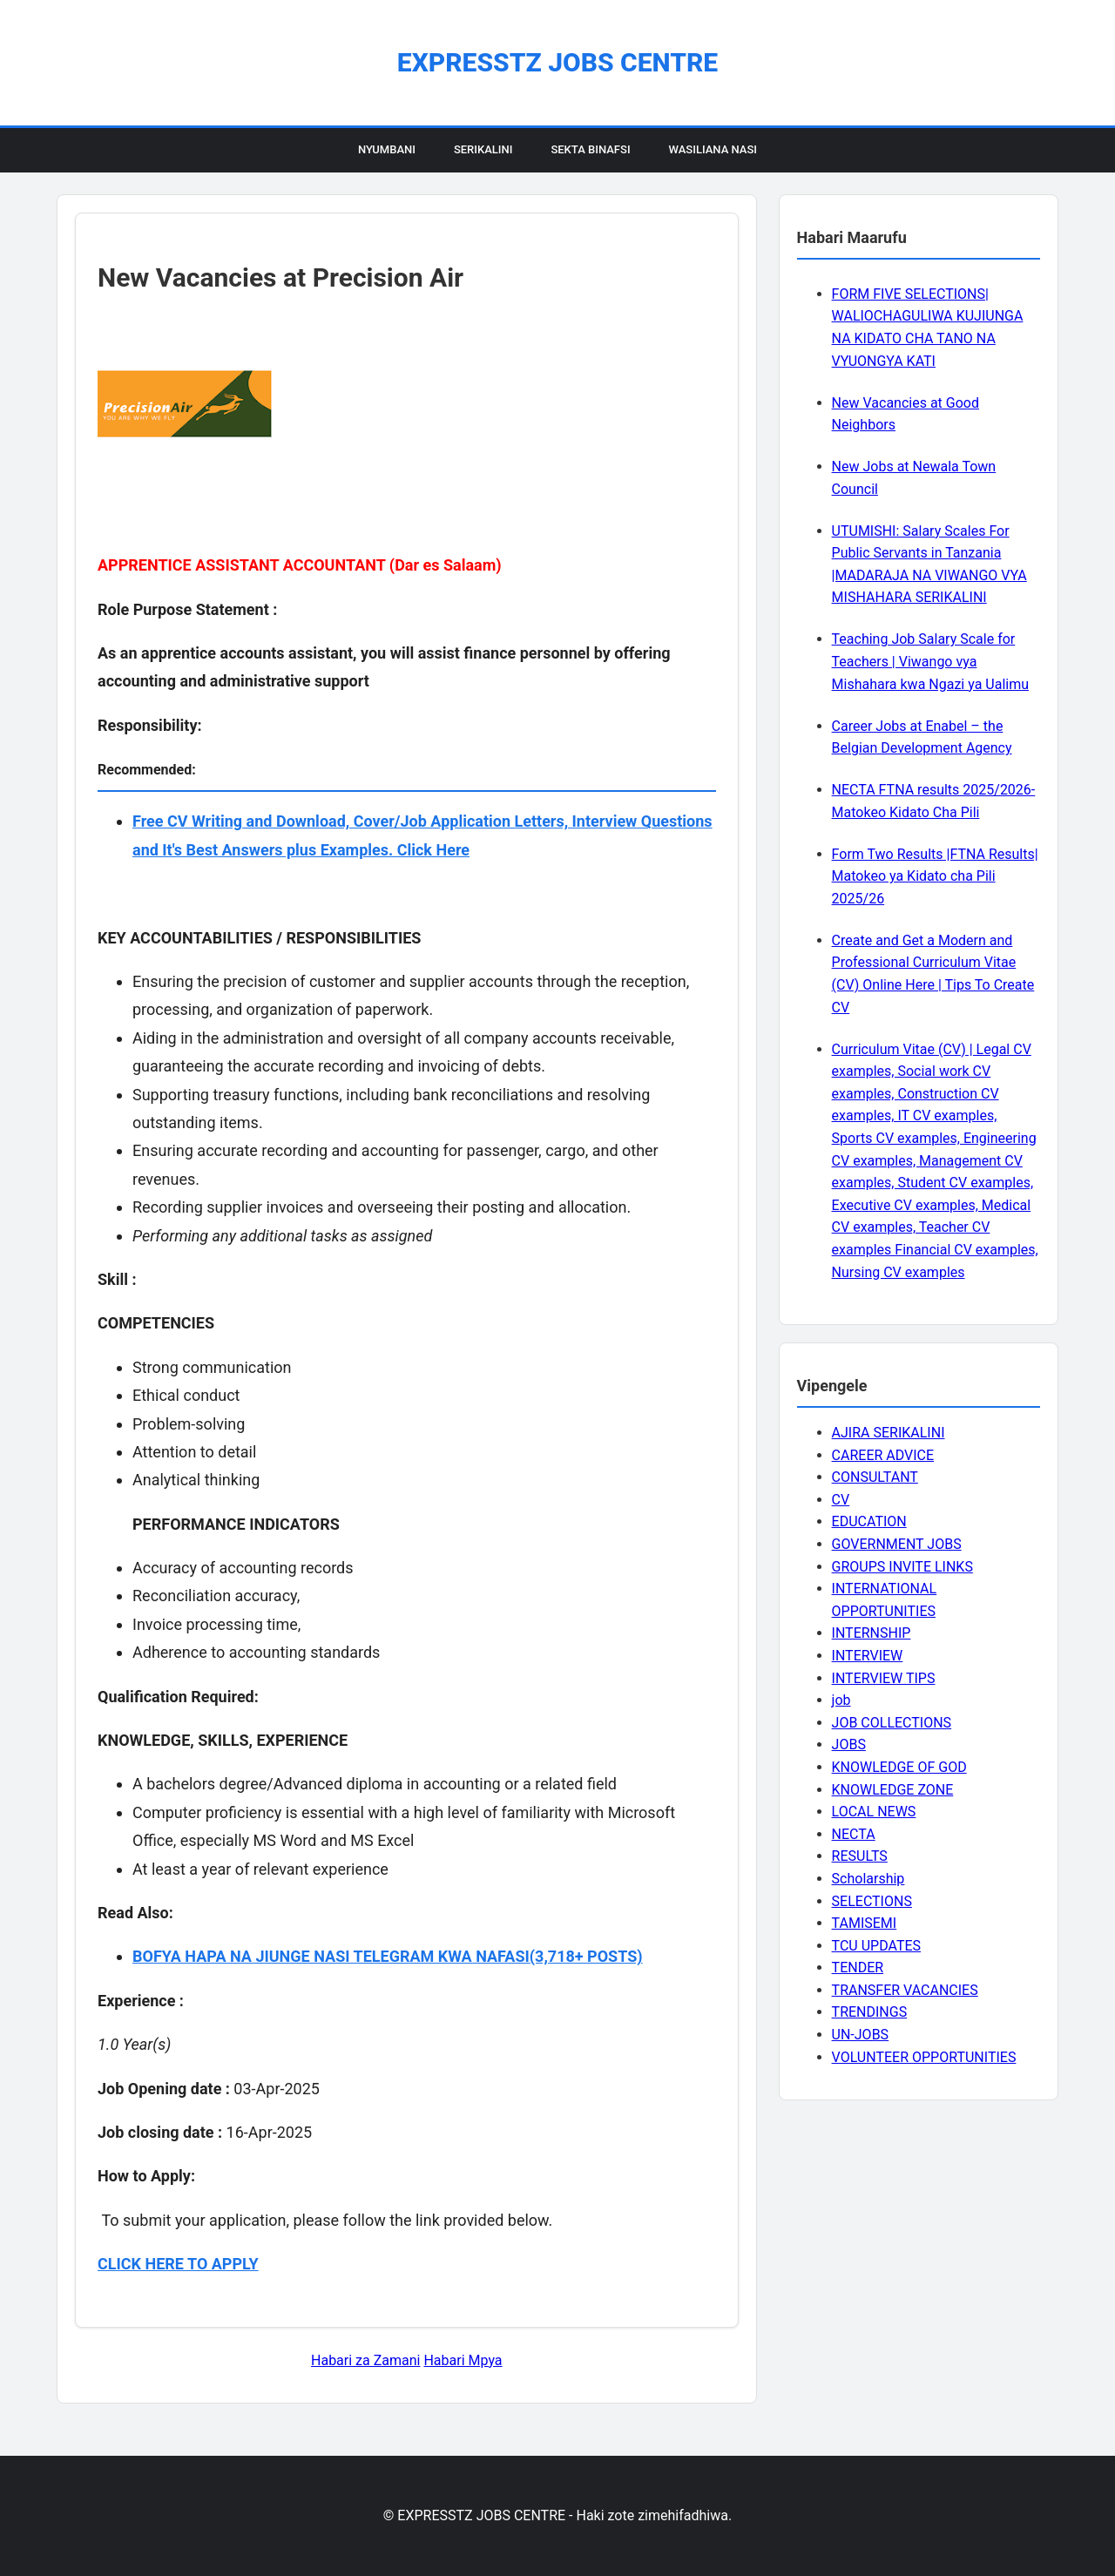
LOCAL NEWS (874, 1811)
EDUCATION (869, 1521)
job (841, 1700)
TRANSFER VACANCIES (905, 1990)
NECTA (853, 1834)
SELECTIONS (872, 1901)
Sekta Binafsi (590, 149)
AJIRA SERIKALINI (888, 1432)
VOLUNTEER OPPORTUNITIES (924, 2057)
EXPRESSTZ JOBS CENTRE (557, 62)
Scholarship (868, 1878)
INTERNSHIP (871, 1633)
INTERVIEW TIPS (884, 1678)
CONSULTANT (875, 1477)
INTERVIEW (867, 1655)
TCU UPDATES (876, 1945)
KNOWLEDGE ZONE (893, 1790)
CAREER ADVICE (883, 1455)
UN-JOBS (860, 2034)
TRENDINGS (870, 2012)
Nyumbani (387, 149)
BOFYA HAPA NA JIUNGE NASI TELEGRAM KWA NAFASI (331, 1956)
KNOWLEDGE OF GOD (899, 1767)
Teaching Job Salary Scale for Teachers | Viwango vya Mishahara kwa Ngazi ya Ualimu (930, 661)
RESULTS (860, 1856)
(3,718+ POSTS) (586, 1956)
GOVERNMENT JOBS (897, 1544)
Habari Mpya (462, 2360)
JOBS (849, 1744)
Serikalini (483, 149)
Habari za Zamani (365, 2360)
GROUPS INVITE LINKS (902, 1566)
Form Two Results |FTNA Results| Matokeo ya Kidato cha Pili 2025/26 (935, 876)
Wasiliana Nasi (713, 149)
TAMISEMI (864, 1923)
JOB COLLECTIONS (892, 1722)
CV (841, 1499)
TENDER (858, 1967)
